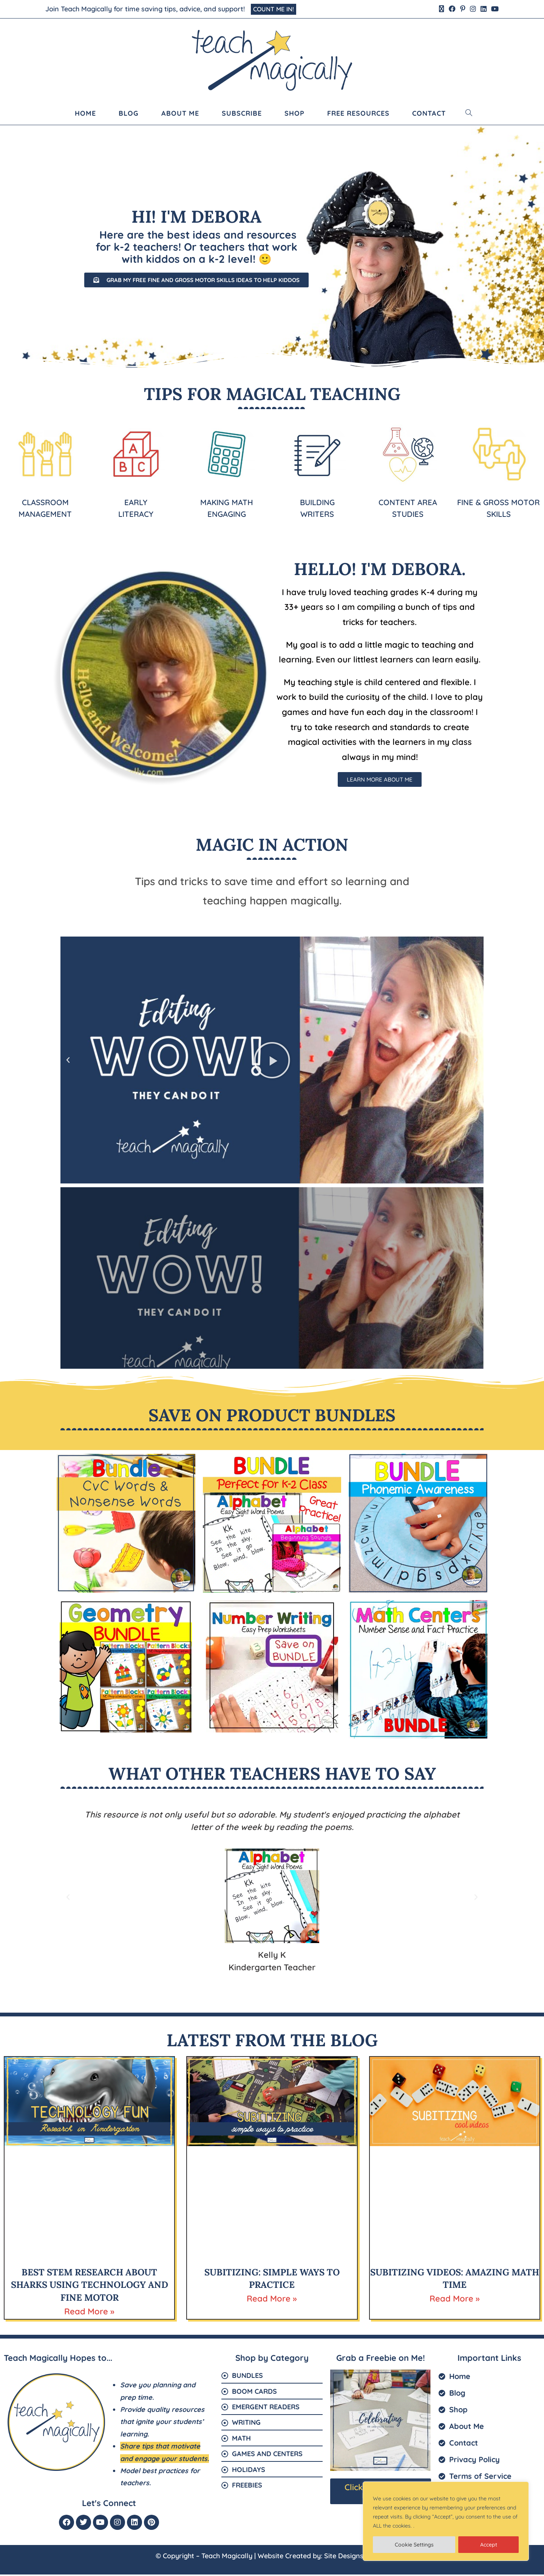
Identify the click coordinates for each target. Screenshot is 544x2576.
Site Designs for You (356, 2557)
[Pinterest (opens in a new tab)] (463, 10)
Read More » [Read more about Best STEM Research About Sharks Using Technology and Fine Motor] (89, 2313)
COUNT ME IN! (275, 9)
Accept (488, 2544)
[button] (68, 1061)
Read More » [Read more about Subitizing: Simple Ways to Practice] (272, 2300)
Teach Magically (226, 2557)
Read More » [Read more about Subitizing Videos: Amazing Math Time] (455, 2300)
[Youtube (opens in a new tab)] (494, 10)
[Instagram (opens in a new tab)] (473, 10)
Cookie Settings (414, 2544)
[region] (446, 2521)
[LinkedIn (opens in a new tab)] (483, 10)
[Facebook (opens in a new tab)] (452, 10)
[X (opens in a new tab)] (442, 10)
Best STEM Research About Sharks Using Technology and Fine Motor (89, 2286)
